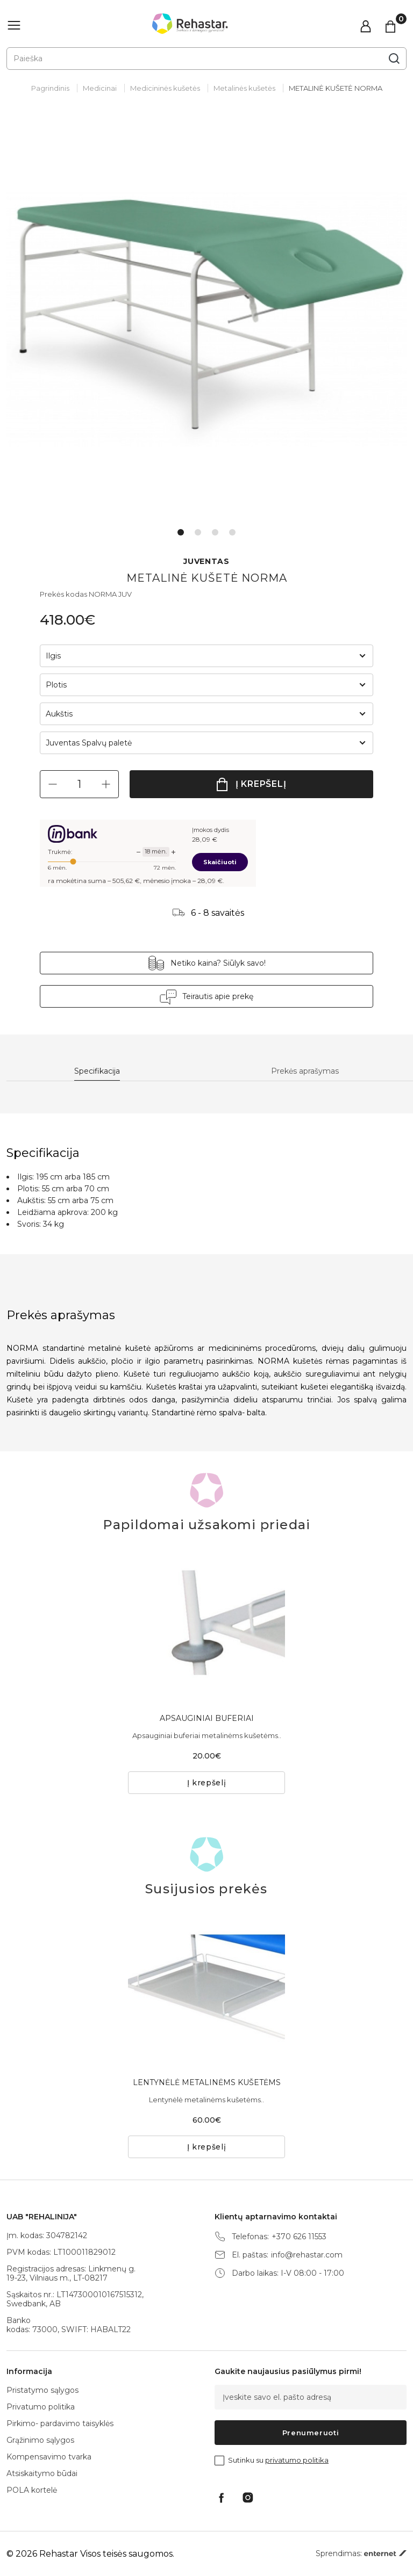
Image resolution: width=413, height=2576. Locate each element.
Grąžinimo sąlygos (40, 2440)
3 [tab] (215, 532)
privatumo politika (297, 2460)
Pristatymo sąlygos (42, 2390)
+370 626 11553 (299, 2236)
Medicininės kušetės (165, 88)
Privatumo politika (40, 2407)
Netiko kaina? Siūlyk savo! (218, 963)
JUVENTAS (206, 561)
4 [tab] (232, 532)
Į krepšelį (261, 784)
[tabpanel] (206, 319)
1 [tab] (180, 532)
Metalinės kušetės (244, 88)
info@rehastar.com (307, 2255)
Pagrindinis (50, 88)
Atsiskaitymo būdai (41, 2473)
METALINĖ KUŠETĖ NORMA (335, 88)
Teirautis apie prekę (217, 996)
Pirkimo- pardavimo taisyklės (59, 2423)
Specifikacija (97, 1071)
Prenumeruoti (310, 2432)
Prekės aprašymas (305, 1071)
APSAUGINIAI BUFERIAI (207, 1718)
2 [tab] (198, 532)
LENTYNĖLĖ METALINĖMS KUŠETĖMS (207, 2082)
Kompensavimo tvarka (48, 2457)
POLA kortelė (31, 2490)
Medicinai (100, 88)
